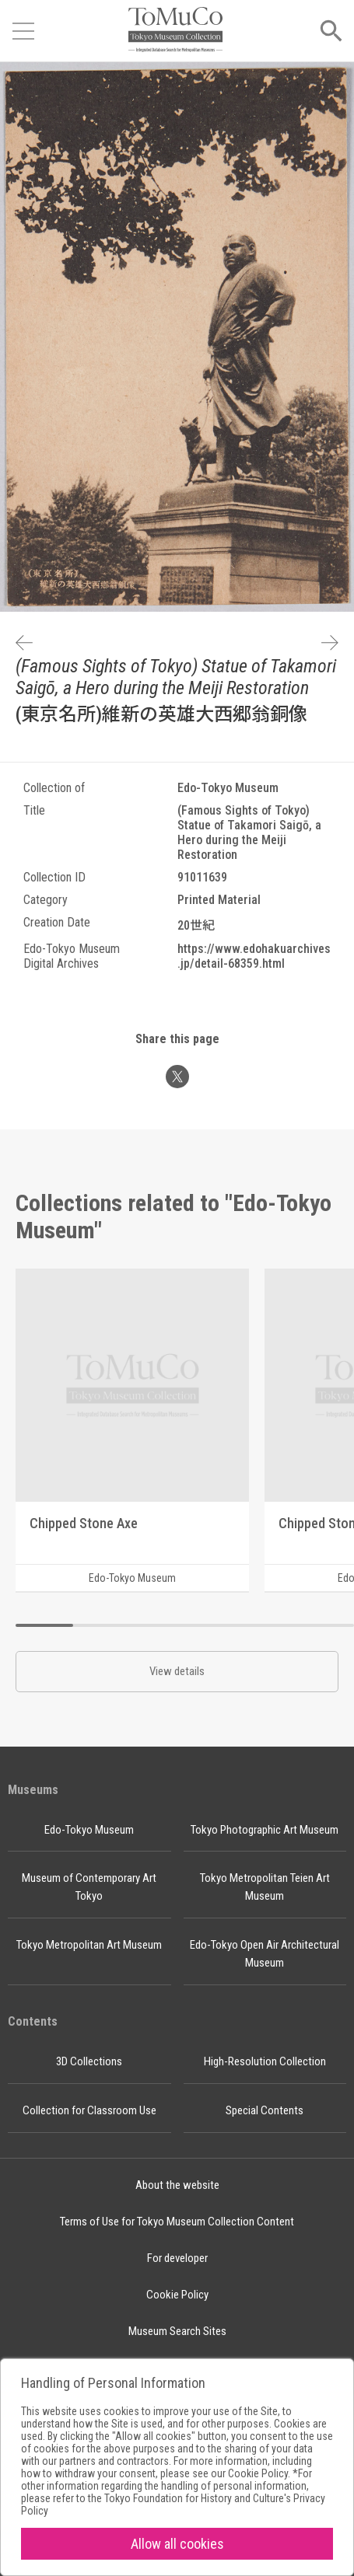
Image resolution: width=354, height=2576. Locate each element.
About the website (177, 2185)
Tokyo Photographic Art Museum (264, 1830)
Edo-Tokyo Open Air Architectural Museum (264, 1954)
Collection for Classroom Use (89, 2110)
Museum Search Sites (177, 2331)
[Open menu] (23, 31)
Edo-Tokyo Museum (89, 1830)
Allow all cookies (177, 2544)
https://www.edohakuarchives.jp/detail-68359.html (254, 956)
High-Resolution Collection (265, 2061)
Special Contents (264, 2110)
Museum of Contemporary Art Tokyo (89, 1887)
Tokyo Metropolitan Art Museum (89, 1945)
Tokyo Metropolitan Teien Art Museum (265, 1887)
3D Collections (89, 2061)
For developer (177, 2258)
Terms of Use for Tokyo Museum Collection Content (177, 2222)
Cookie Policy (177, 2295)
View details (177, 1671)
